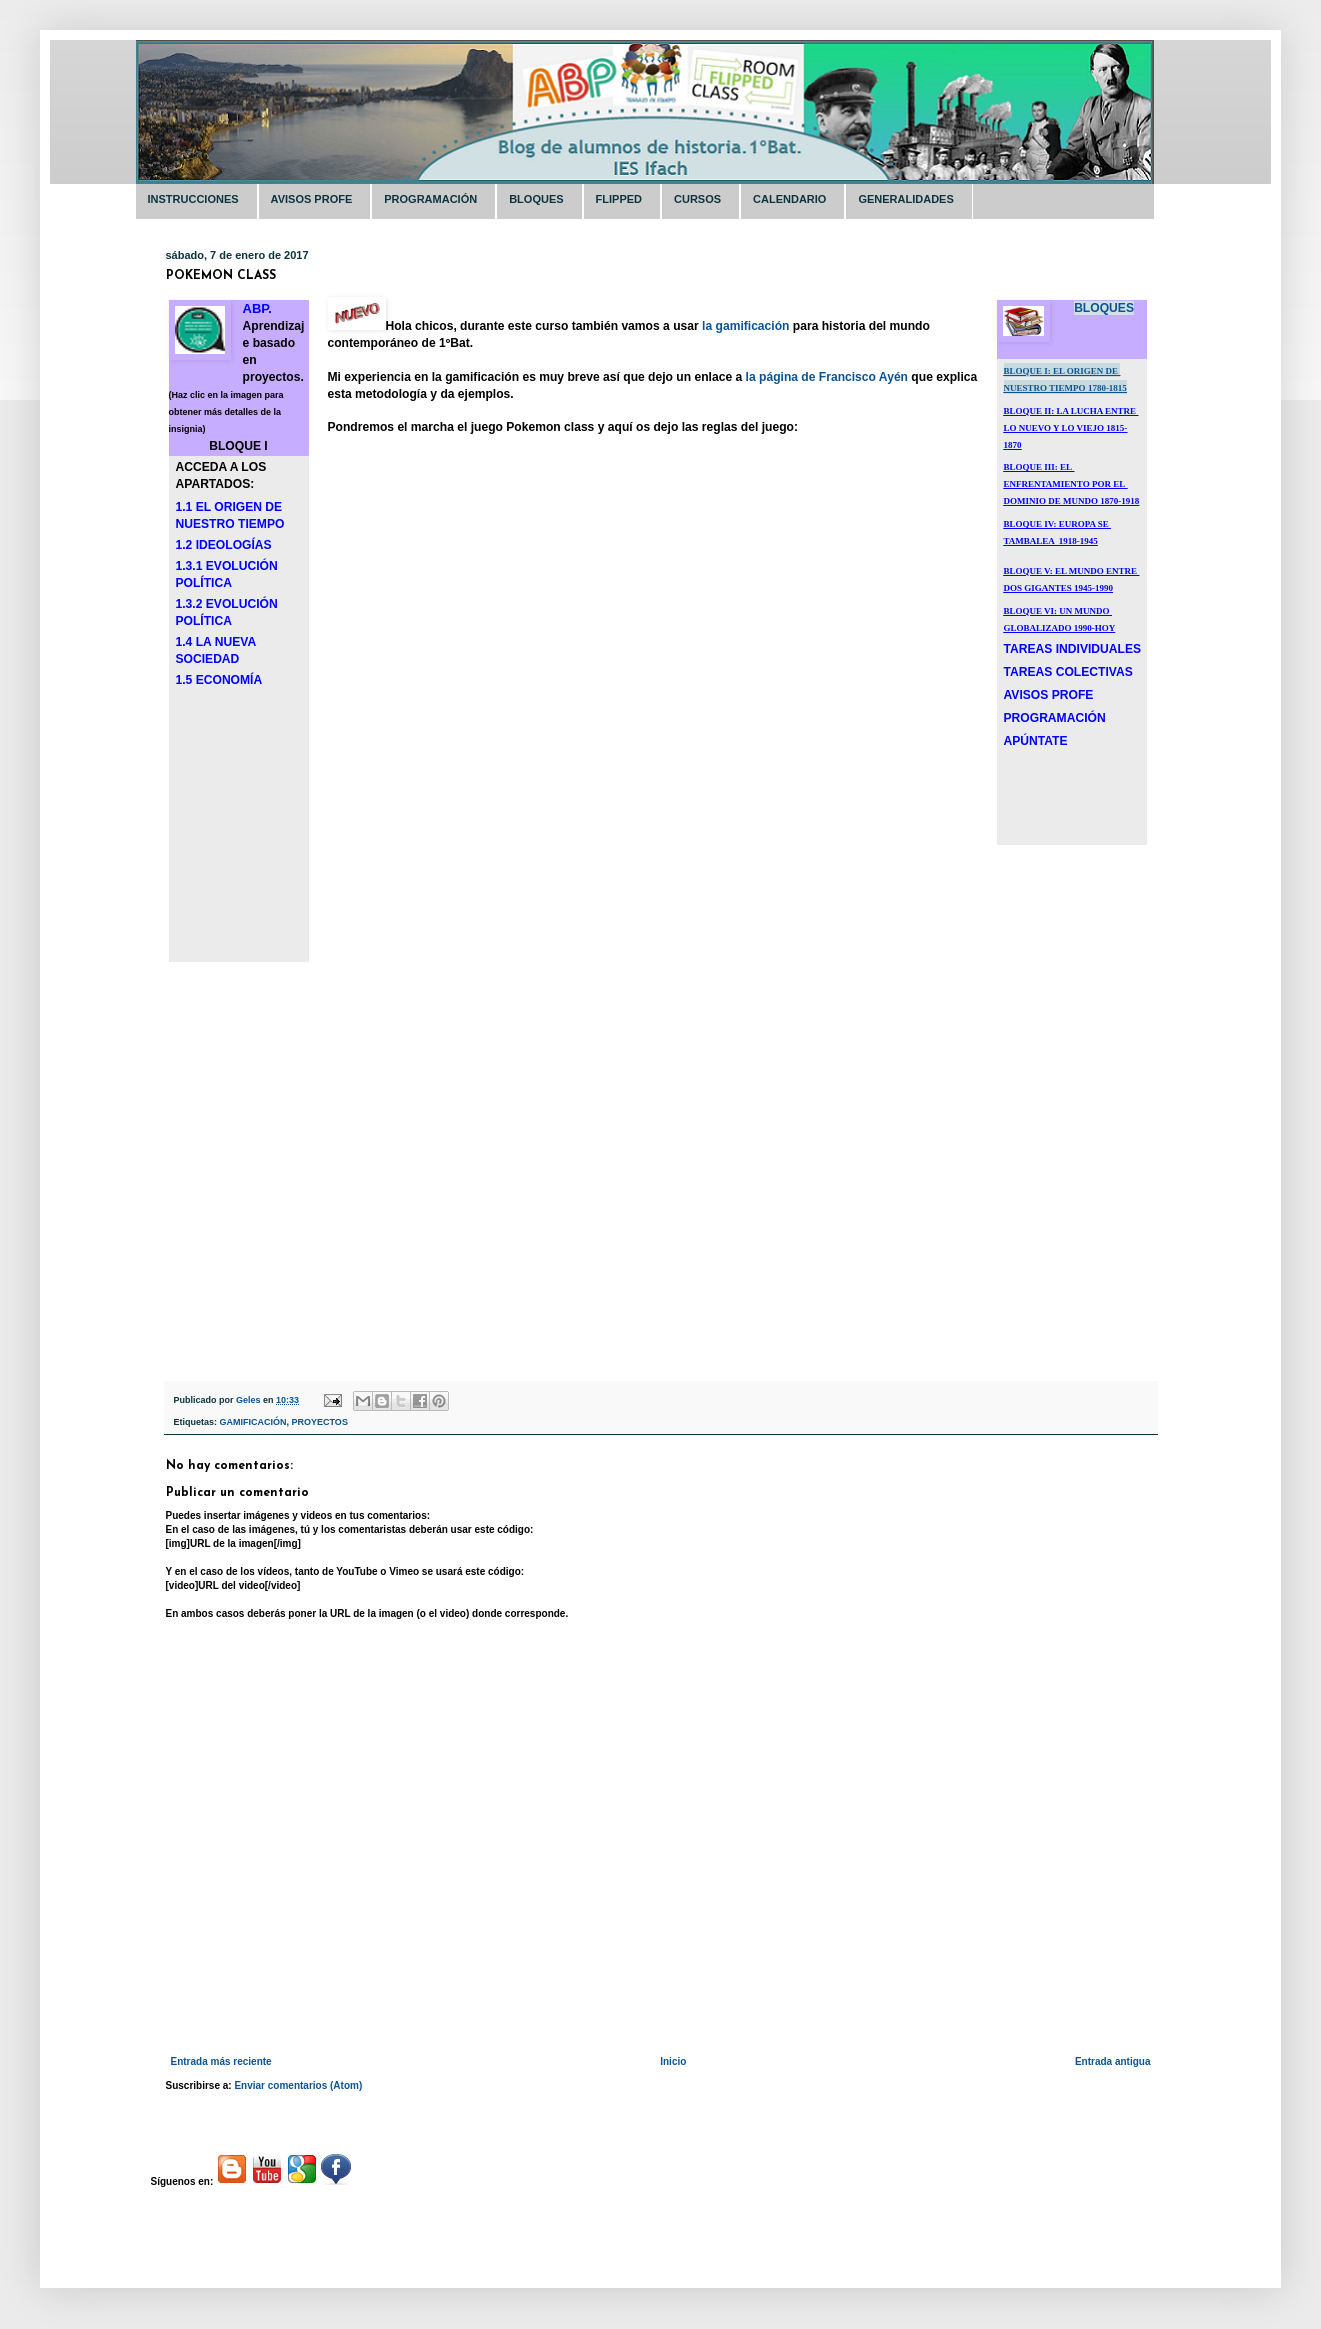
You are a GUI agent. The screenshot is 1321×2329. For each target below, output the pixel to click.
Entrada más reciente (221, 2061)
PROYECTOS (320, 1422)
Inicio (673, 2061)
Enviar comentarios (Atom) (298, 2085)
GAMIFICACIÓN (253, 1422)
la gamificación (745, 326)
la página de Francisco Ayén (827, 377)
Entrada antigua (1113, 2061)
